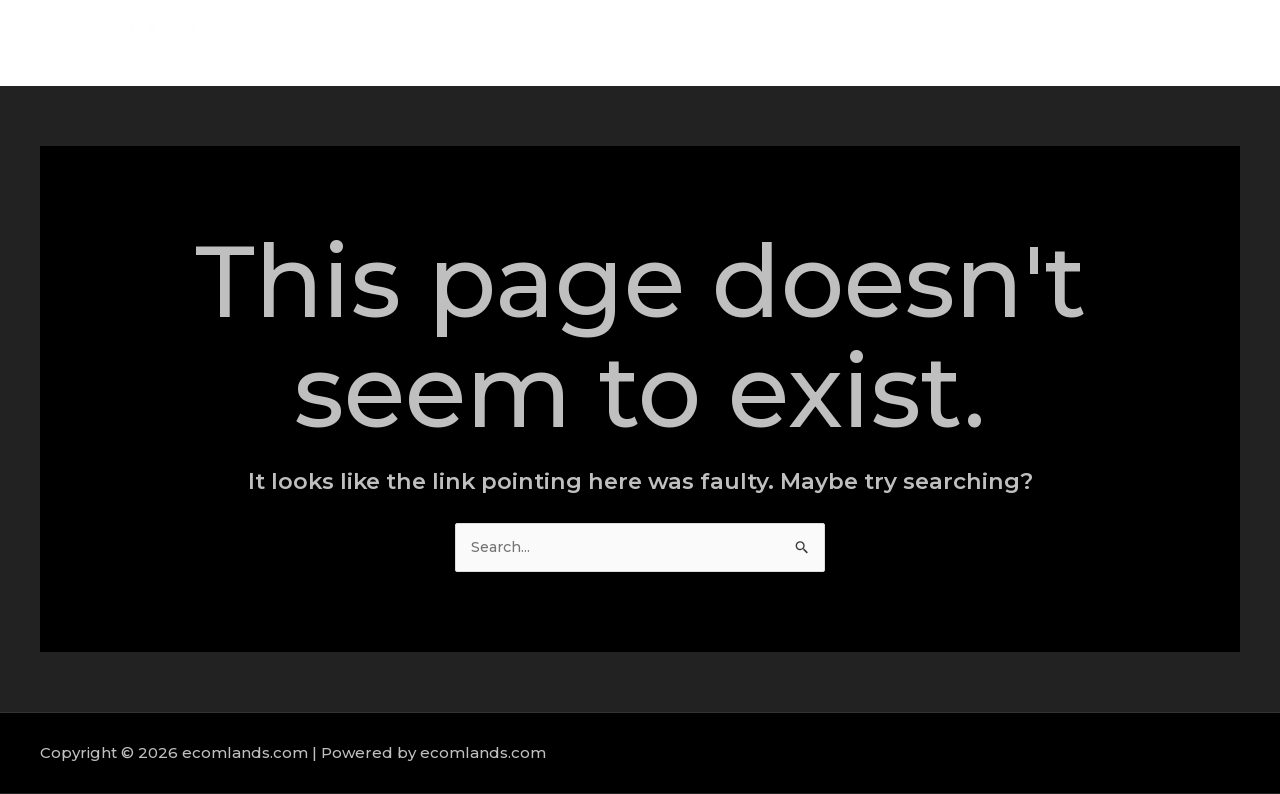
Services (1010, 42)
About (923, 42)
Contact (1199, 42)
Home (844, 42)
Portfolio (1105, 42)
